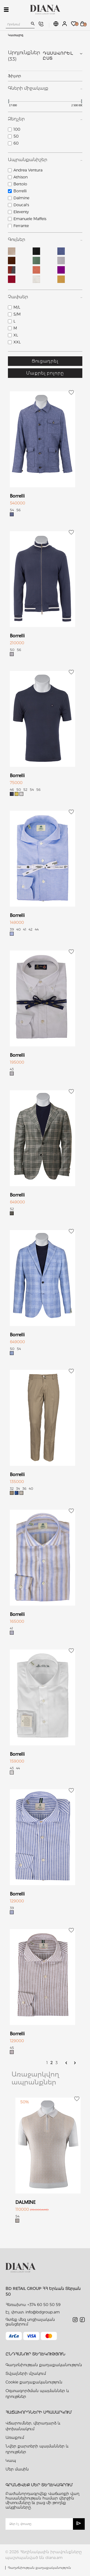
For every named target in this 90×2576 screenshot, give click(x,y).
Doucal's (21, 205)
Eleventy (21, 212)
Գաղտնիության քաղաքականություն (44, 2365)
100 (16, 129)
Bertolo (20, 184)
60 (15, 143)
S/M (17, 314)
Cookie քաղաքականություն (34, 2382)
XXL (17, 342)
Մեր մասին (17, 2469)
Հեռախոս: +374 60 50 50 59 (33, 2304)
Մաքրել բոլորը (45, 373)
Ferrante (21, 225)
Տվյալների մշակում (26, 2373)
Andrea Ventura (27, 170)
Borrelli (20, 191)
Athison (20, 177)
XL (15, 335)
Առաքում (15, 2437)
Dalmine (21, 198)
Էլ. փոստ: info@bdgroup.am (33, 2312)
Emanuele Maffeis (29, 219)
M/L (16, 307)
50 (15, 136)
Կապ (11, 2460)
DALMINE (25, 2202)
